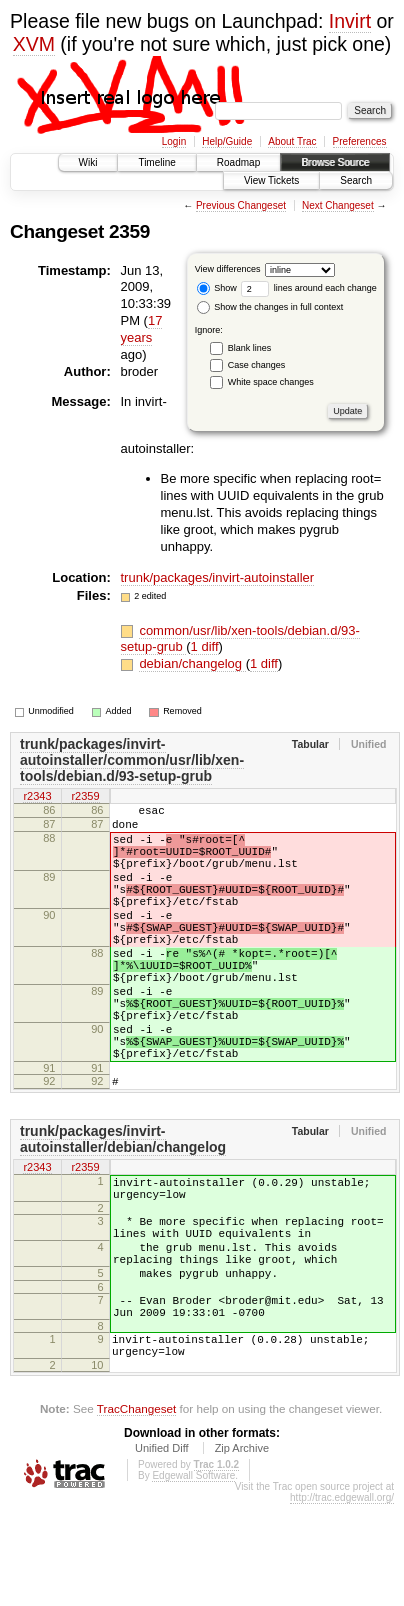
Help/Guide (227, 141)
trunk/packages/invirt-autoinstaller (218, 577)
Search (356, 180)
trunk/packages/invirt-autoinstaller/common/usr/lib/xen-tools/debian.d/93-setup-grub (132, 760)
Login (174, 141)
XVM (34, 44)
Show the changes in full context (270, 307)
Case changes (257, 365)
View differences (228, 269)
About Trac (292, 141)
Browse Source (335, 162)
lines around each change (309, 288)
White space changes (271, 382)
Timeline (156, 162)
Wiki (88, 162)
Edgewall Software (193, 1577)
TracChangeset (136, 1510)
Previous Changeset (241, 205)
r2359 (85, 797)
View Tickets (271, 180)
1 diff (205, 646)
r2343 (37, 797)
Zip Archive (242, 1550)
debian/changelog (192, 663)
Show (217, 288)
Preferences (360, 141)
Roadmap (238, 162)
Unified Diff (162, 1550)
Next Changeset (338, 205)
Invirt (350, 21)
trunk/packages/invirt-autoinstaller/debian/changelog (123, 1205)
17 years (142, 329)
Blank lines (250, 348)
